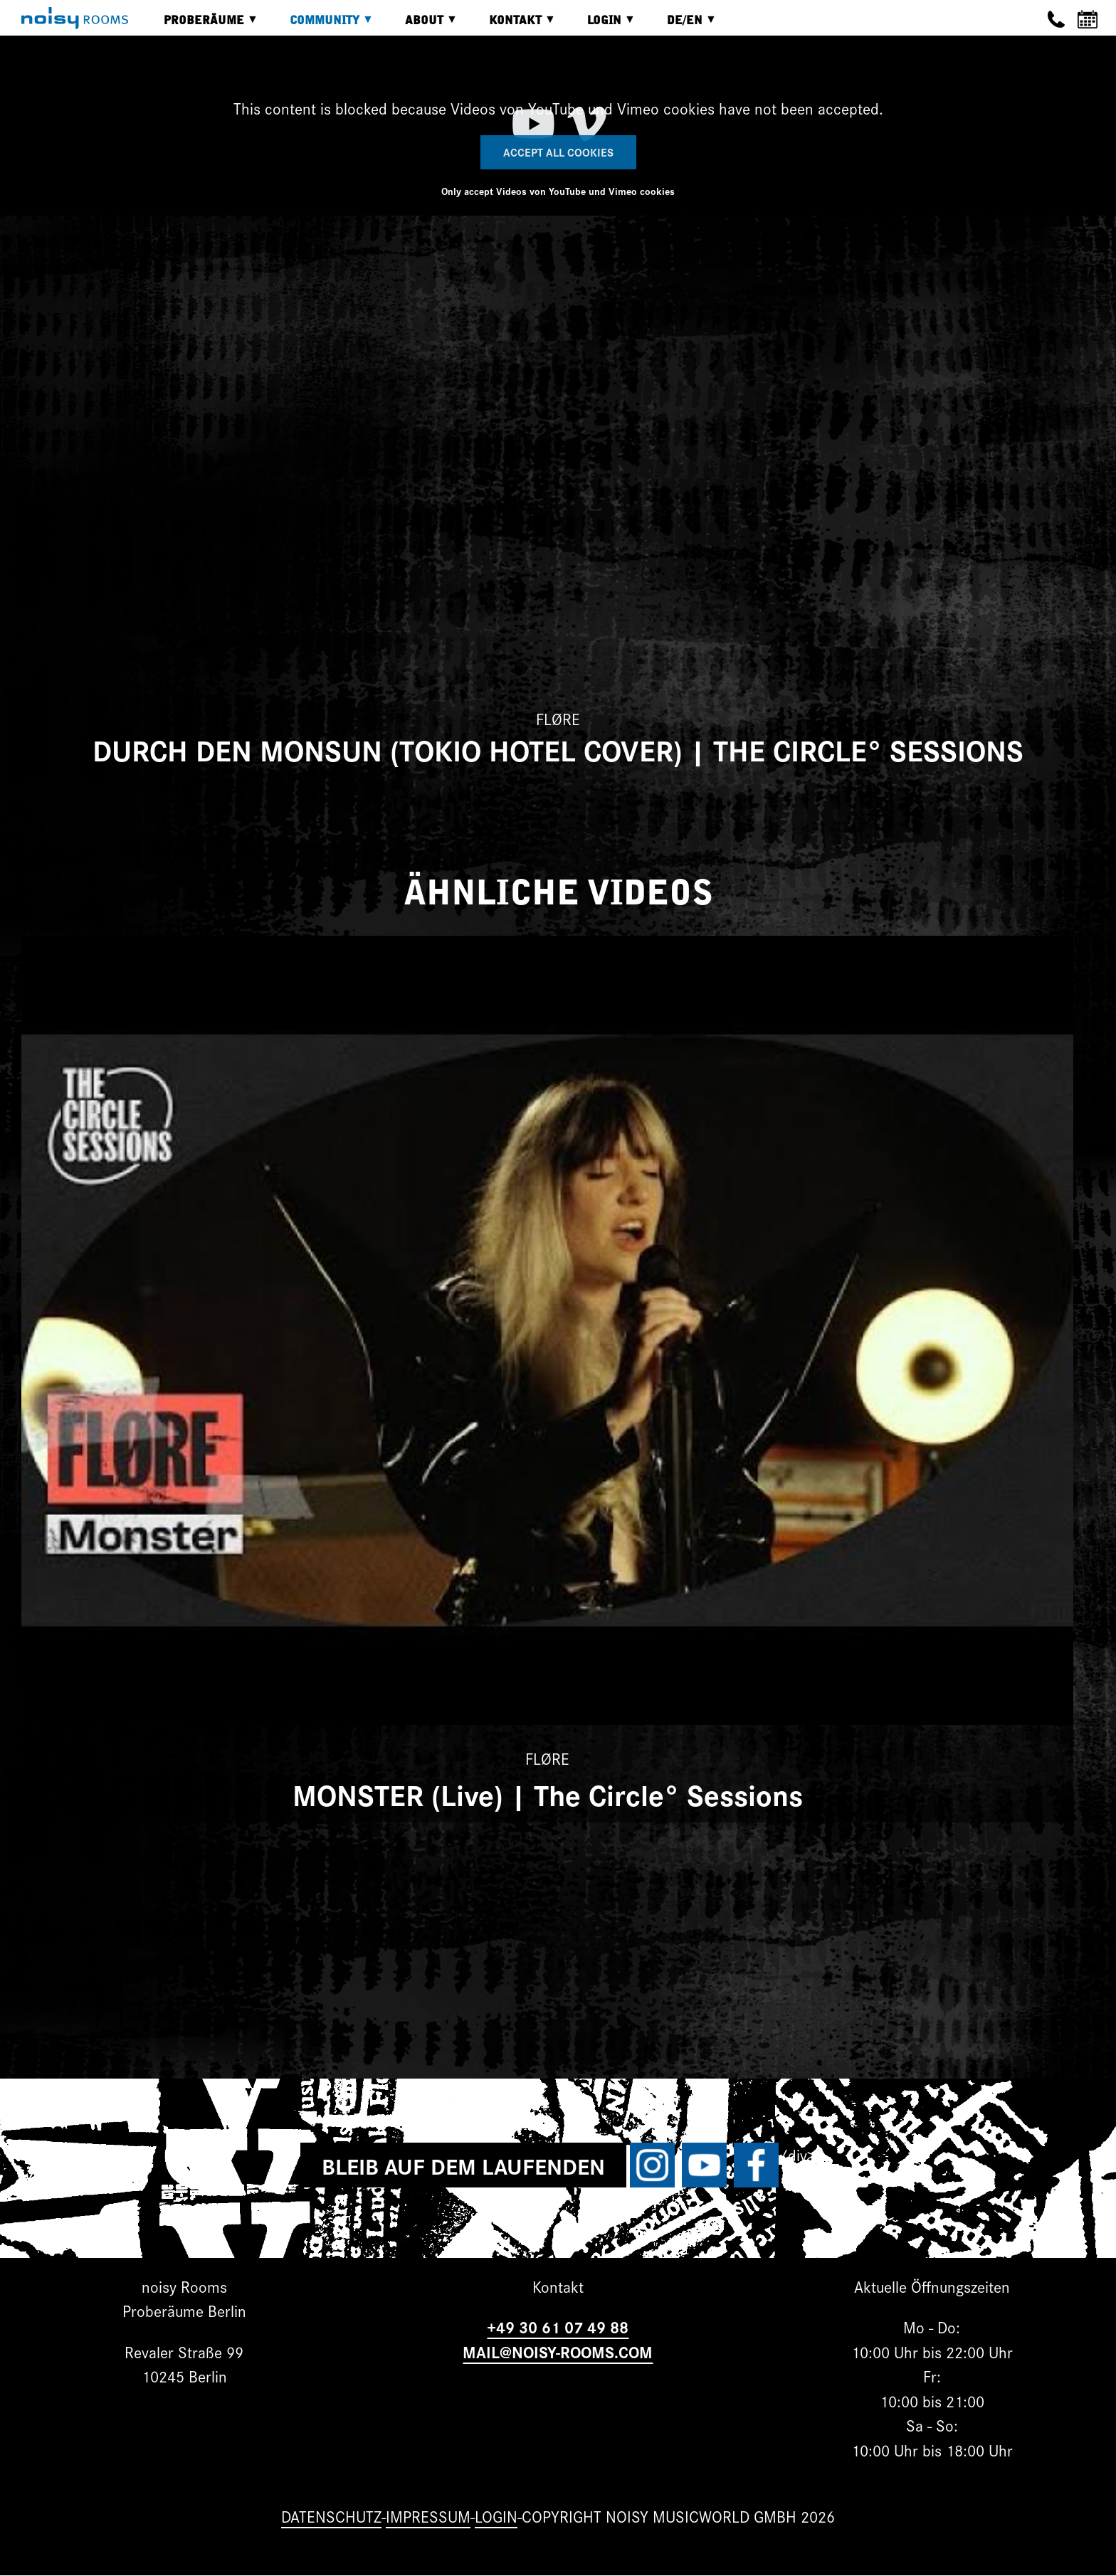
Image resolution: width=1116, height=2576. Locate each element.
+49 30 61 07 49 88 (557, 2326)
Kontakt (512, 25)
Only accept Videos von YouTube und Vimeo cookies (558, 191)
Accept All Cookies (558, 152)
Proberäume (200, 25)
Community (321, 25)
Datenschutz (331, 2516)
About (421, 25)
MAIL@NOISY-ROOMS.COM (558, 2351)
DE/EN (681, 25)
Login (601, 25)
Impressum (428, 2516)
